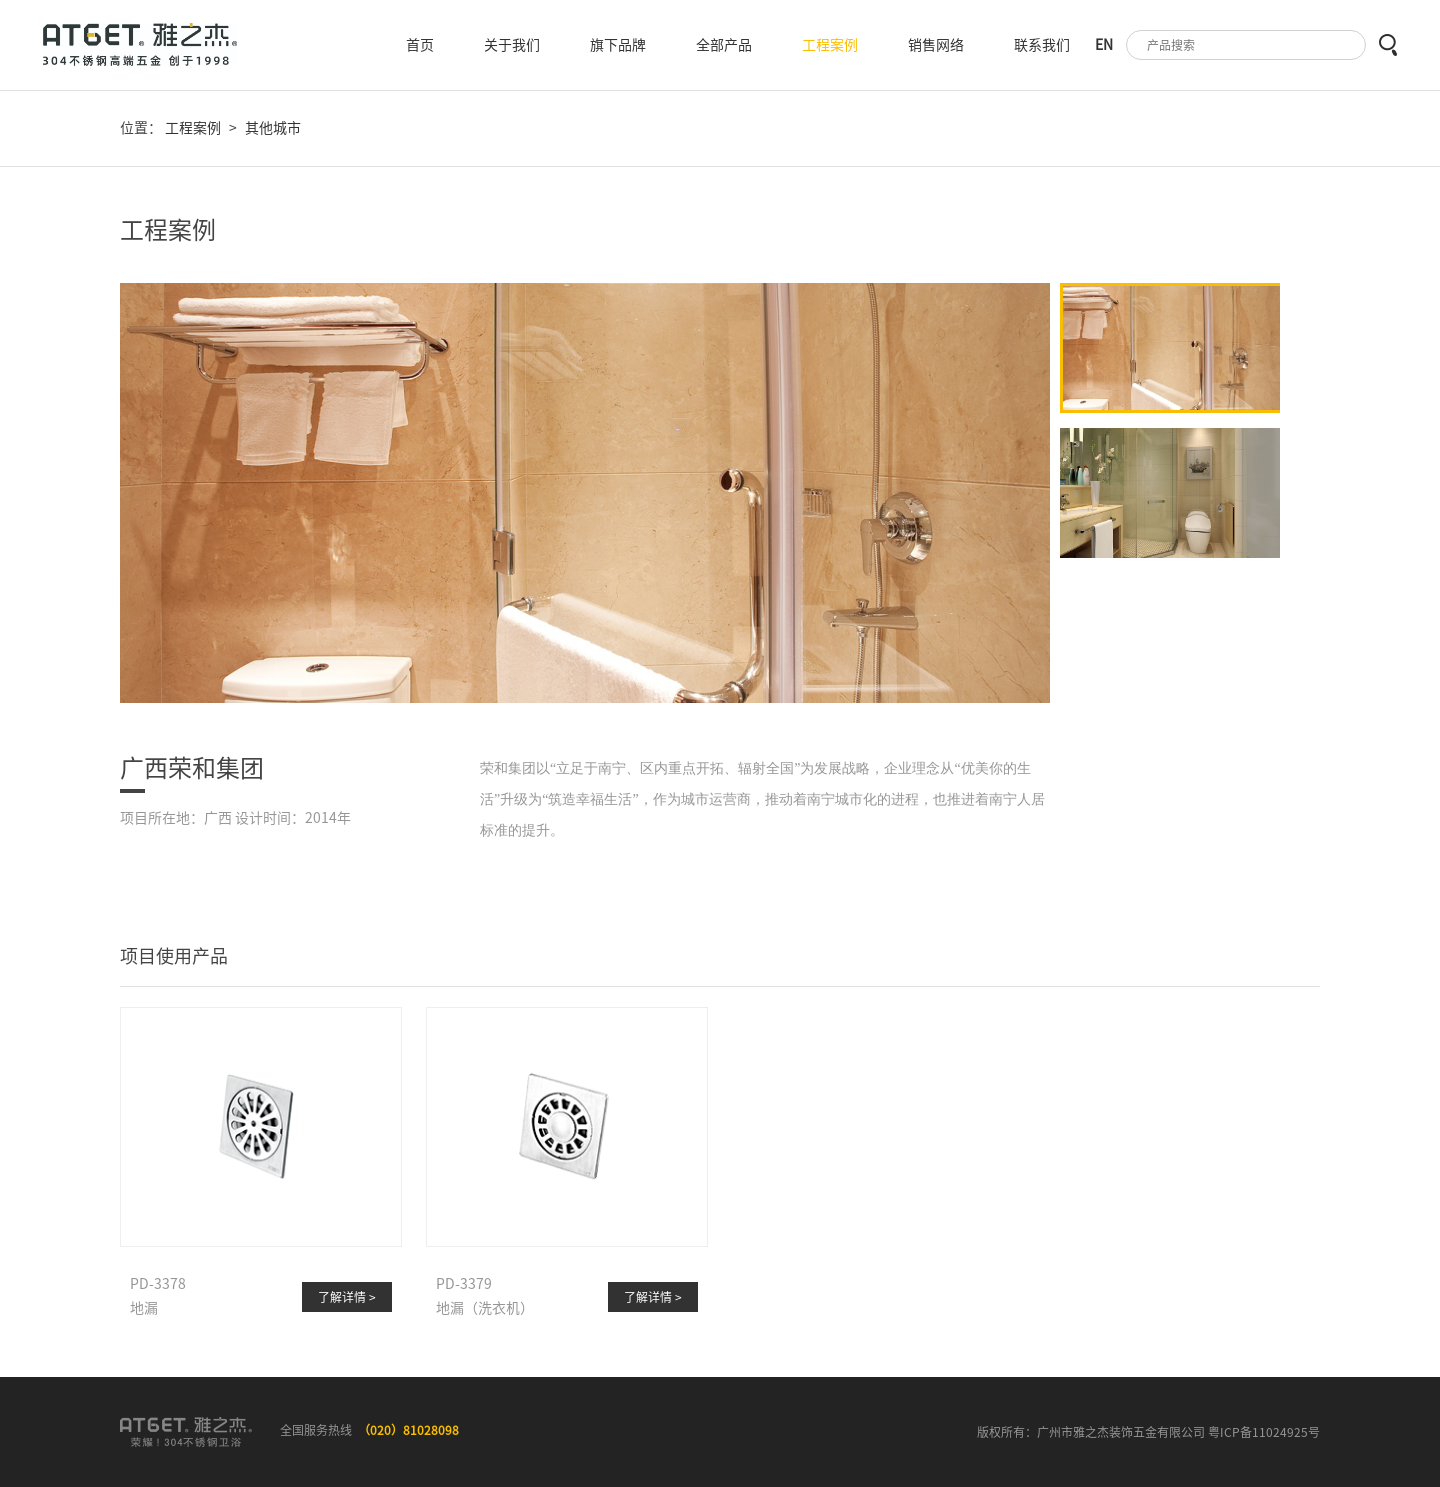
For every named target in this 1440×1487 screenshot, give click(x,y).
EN (1104, 45)
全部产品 (724, 45)
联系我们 (1042, 45)
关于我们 (512, 45)
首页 (420, 45)
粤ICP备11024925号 (1264, 1432)
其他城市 (273, 128)
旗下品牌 (618, 45)
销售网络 (936, 45)
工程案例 (830, 45)
